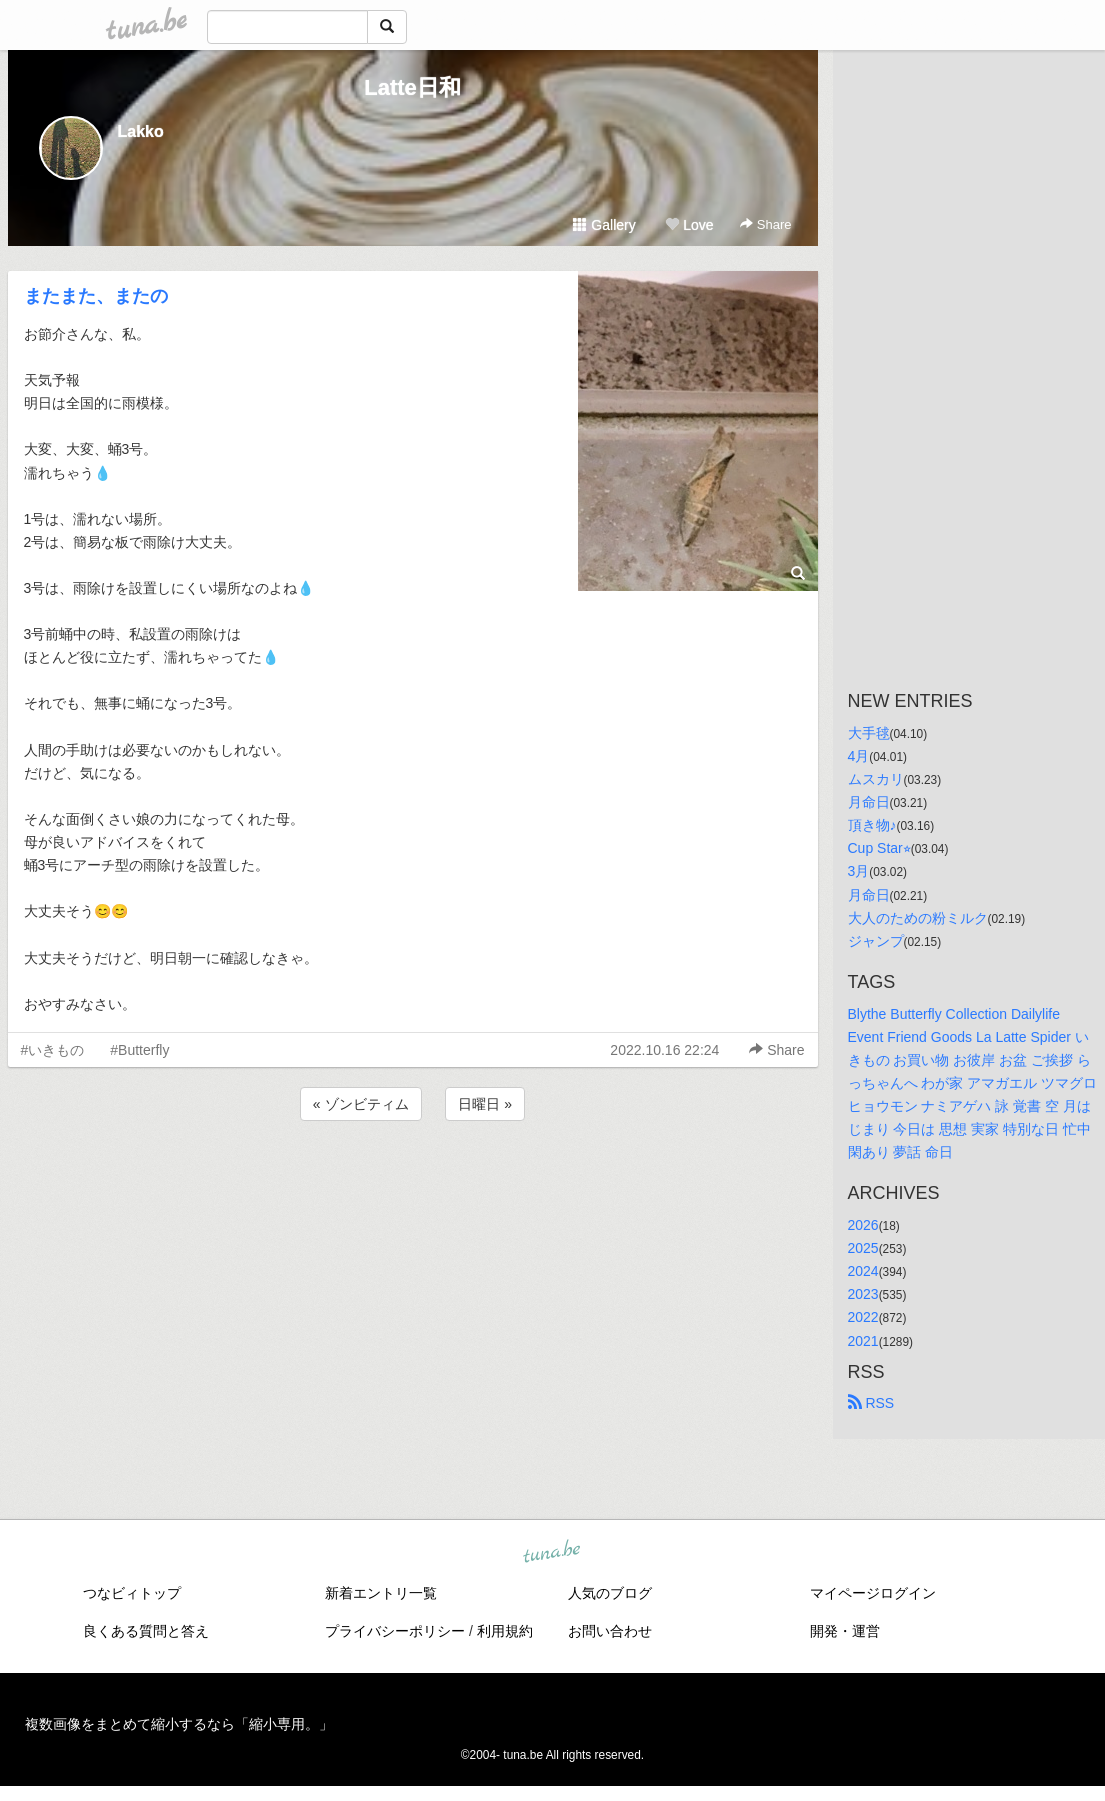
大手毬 (869, 733)
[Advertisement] (413, 1179)
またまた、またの (96, 296)
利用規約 (505, 1631)
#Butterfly (139, 1050)
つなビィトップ (132, 1593)
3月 (859, 871)
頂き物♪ (872, 825)
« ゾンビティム (361, 1104)
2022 (863, 1317)
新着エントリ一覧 (381, 1593)
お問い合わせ (610, 1631)
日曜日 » (485, 1104)
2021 (863, 1341)
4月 (859, 756)
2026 (863, 1225)
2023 (863, 1294)
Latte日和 (412, 87)
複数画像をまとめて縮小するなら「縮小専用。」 (179, 1724)
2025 (863, 1248)
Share (765, 224)
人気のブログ (610, 1593)
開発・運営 (845, 1631)
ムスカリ (876, 779)
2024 (863, 1271)
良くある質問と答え (146, 1631)
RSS (871, 1403)
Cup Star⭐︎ (879, 848)
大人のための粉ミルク (918, 918)
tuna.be (552, 1552)
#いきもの (53, 1050)
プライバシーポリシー (395, 1631)
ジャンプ (876, 941)
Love (689, 225)
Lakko (141, 131)
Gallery (604, 225)
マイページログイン (873, 1593)
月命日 (869, 802)
